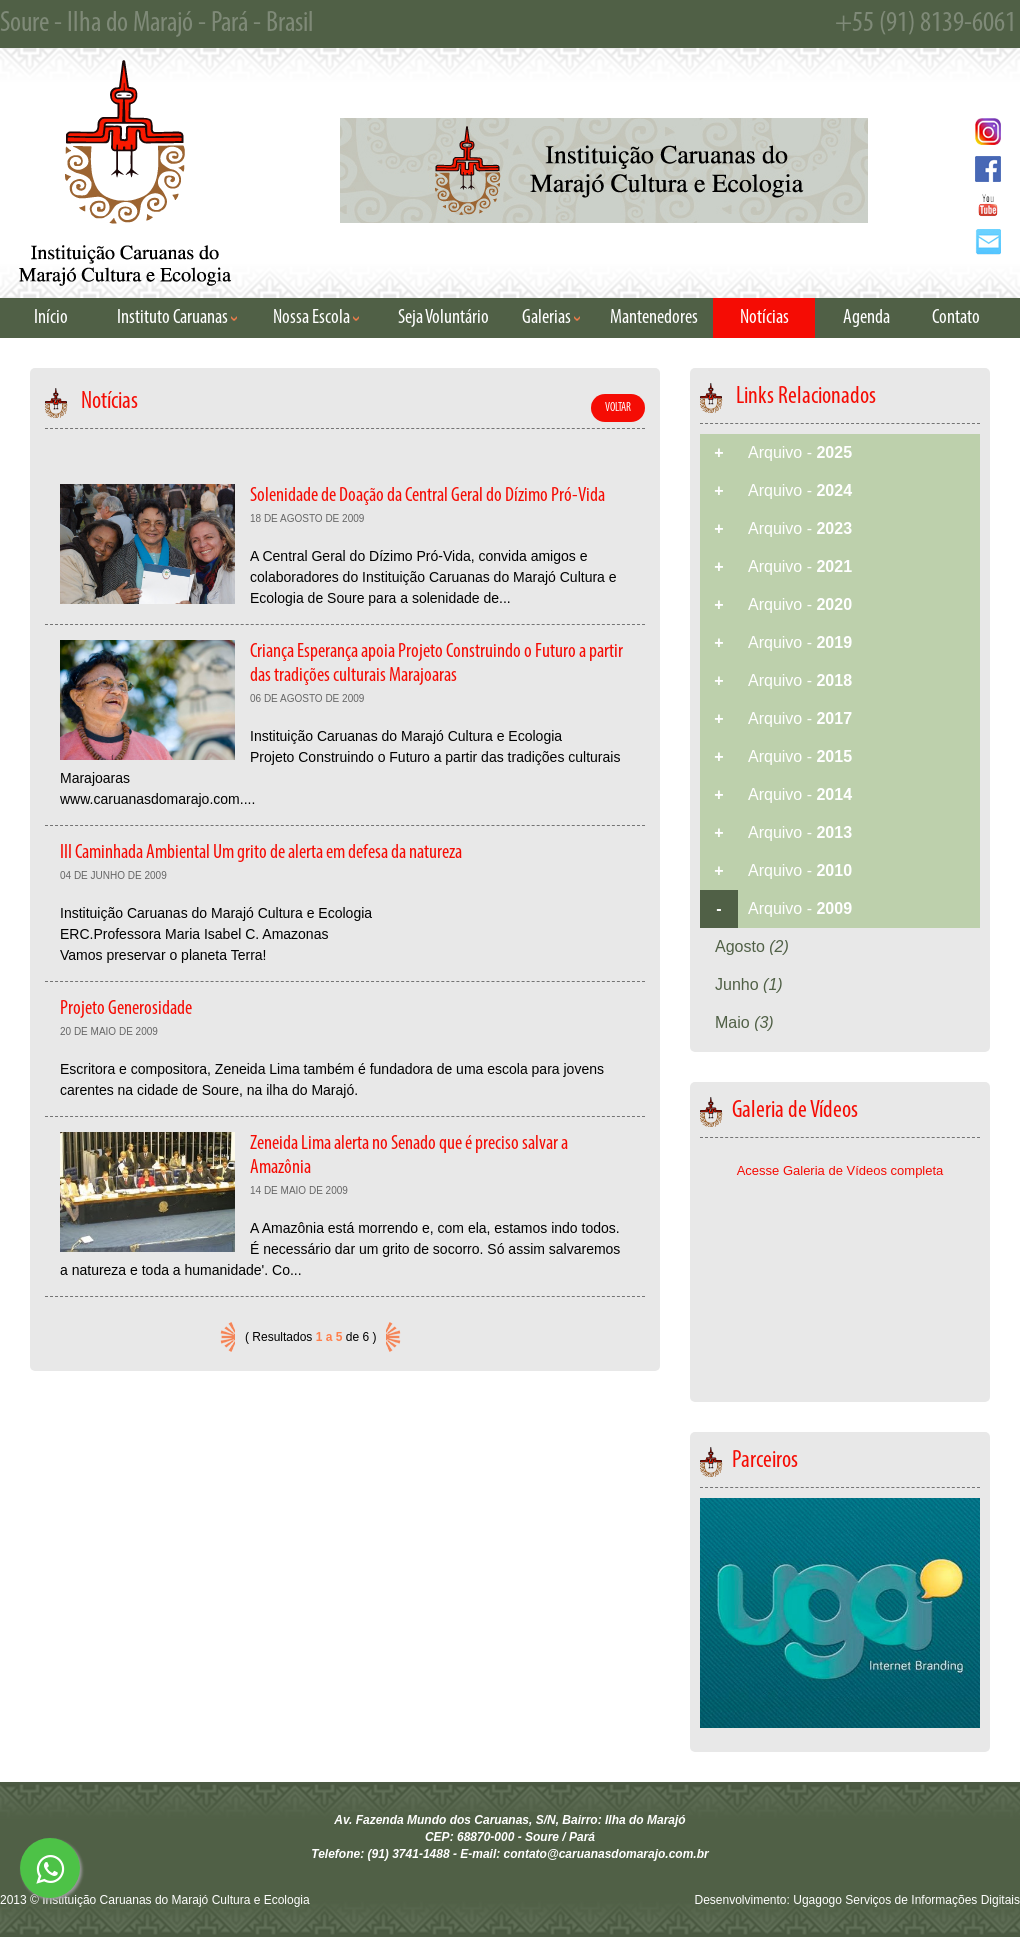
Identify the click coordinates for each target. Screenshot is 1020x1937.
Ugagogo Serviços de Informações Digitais (906, 1900)
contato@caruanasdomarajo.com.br (606, 1854)
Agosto (752, 946)
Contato (956, 318)
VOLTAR (618, 408)
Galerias (551, 318)
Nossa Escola (316, 318)
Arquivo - (800, 452)
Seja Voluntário (443, 318)
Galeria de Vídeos (779, 1111)
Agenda (866, 318)
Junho (749, 984)
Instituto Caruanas (177, 318)
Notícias (764, 318)
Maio (744, 1022)
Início (51, 318)
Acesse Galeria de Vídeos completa (840, 1170)
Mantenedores (654, 318)
